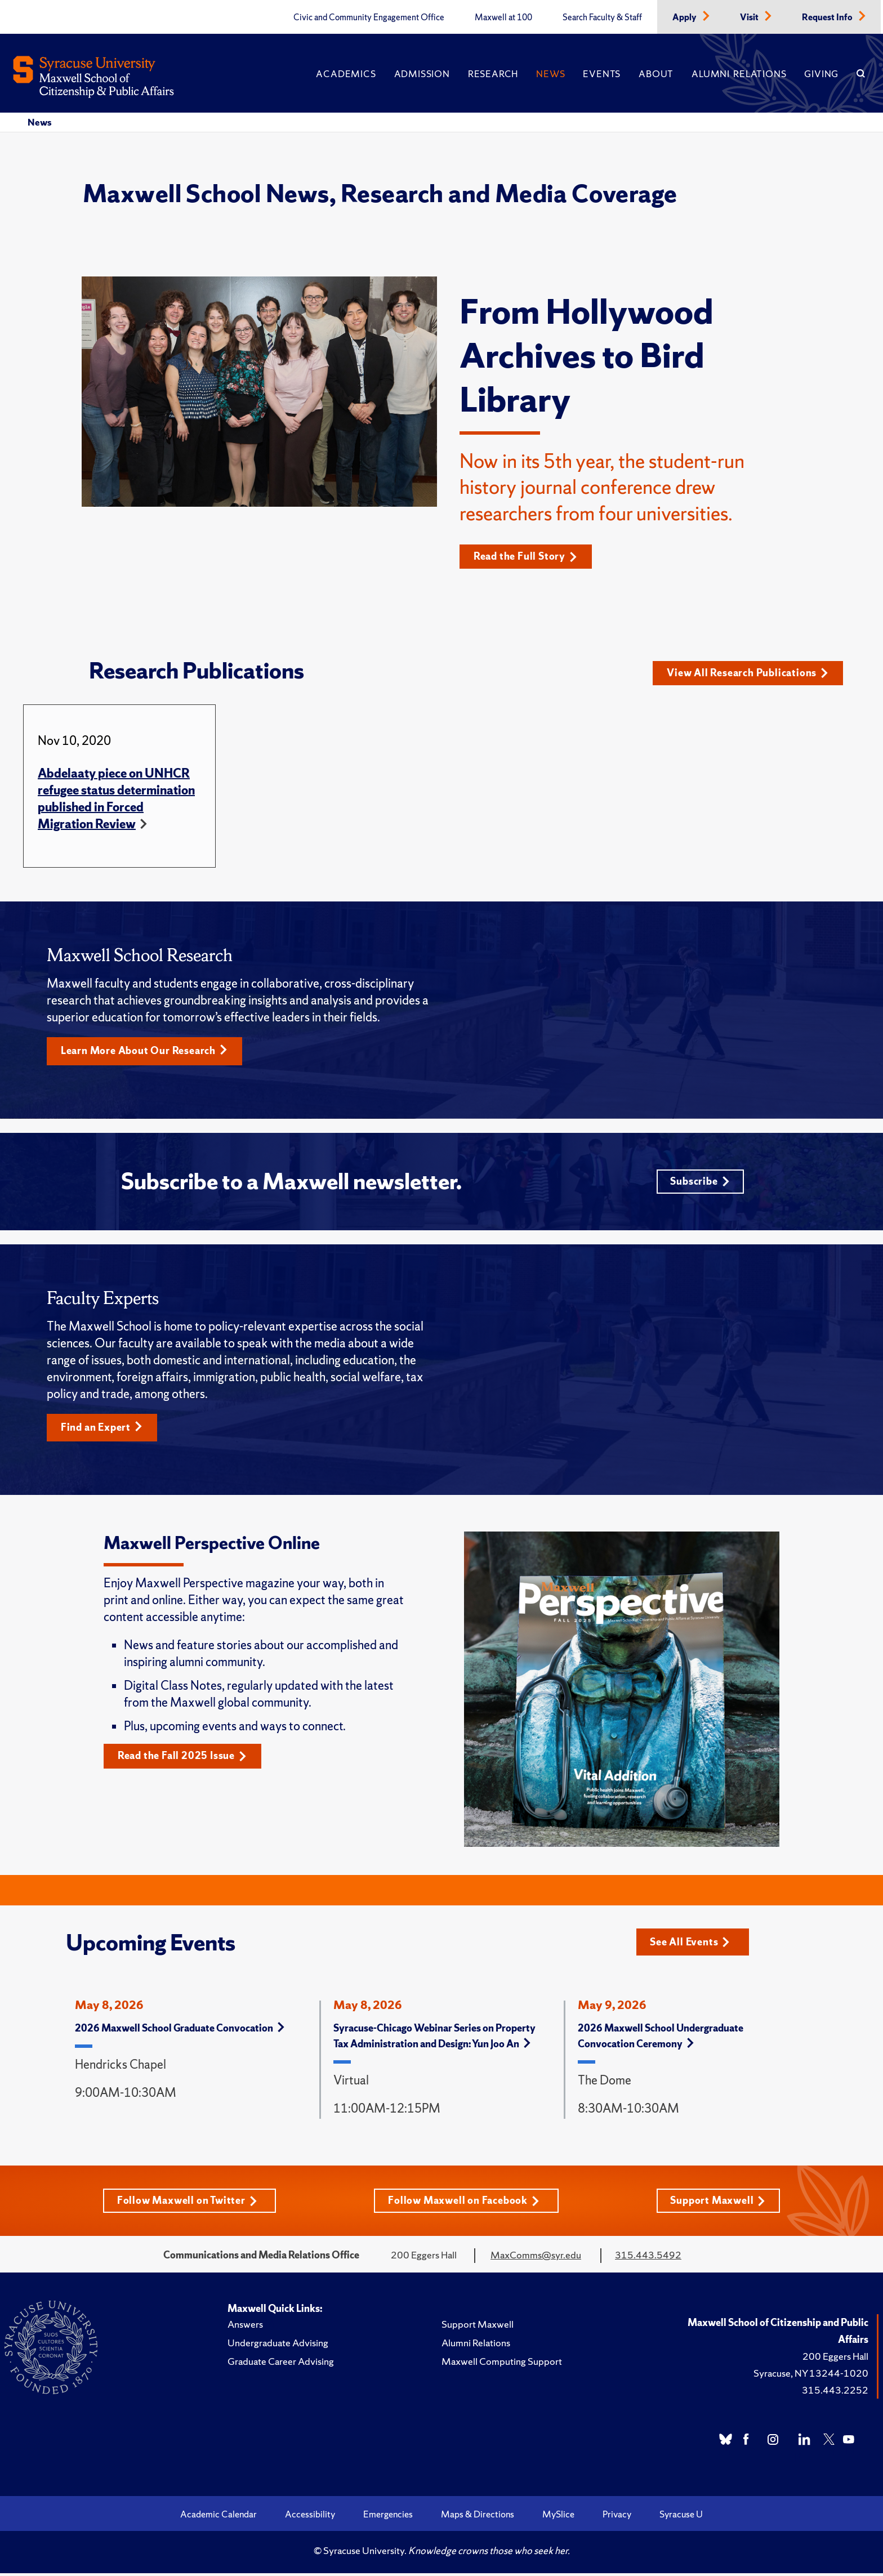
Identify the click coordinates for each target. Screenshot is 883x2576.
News (550, 74)
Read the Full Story (526, 556)
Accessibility (310, 2517)
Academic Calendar (218, 2517)
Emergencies (388, 2517)
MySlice (558, 2517)
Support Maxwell (718, 2202)
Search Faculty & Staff (602, 17)
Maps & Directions (477, 2517)
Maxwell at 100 (503, 17)
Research (493, 74)
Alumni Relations (739, 74)
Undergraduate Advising (278, 2345)
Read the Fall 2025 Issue (182, 1758)
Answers (245, 2326)
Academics (346, 74)
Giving (821, 74)
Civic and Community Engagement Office (368, 17)
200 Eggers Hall (835, 2358)
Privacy (617, 2517)
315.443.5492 (648, 2257)
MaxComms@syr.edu (535, 2257)
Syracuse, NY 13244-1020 (810, 2375)
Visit (750, 17)
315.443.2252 (835, 2392)
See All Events (691, 1943)
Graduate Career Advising (281, 2364)
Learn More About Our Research (144, 1051)
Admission (422, 74)
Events (602, 74)
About (656, 74)
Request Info (828, 17)
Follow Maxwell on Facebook (463, 2202)
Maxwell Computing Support (502, 2364)
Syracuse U (681, 2517)
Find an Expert (102, 1429)
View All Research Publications (748, 673)
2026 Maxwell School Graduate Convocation (179, 2030)
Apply (685, 17)
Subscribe (699, 1182)
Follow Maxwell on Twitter (187, 2202)
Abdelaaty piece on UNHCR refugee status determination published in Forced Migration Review (116, 799)
